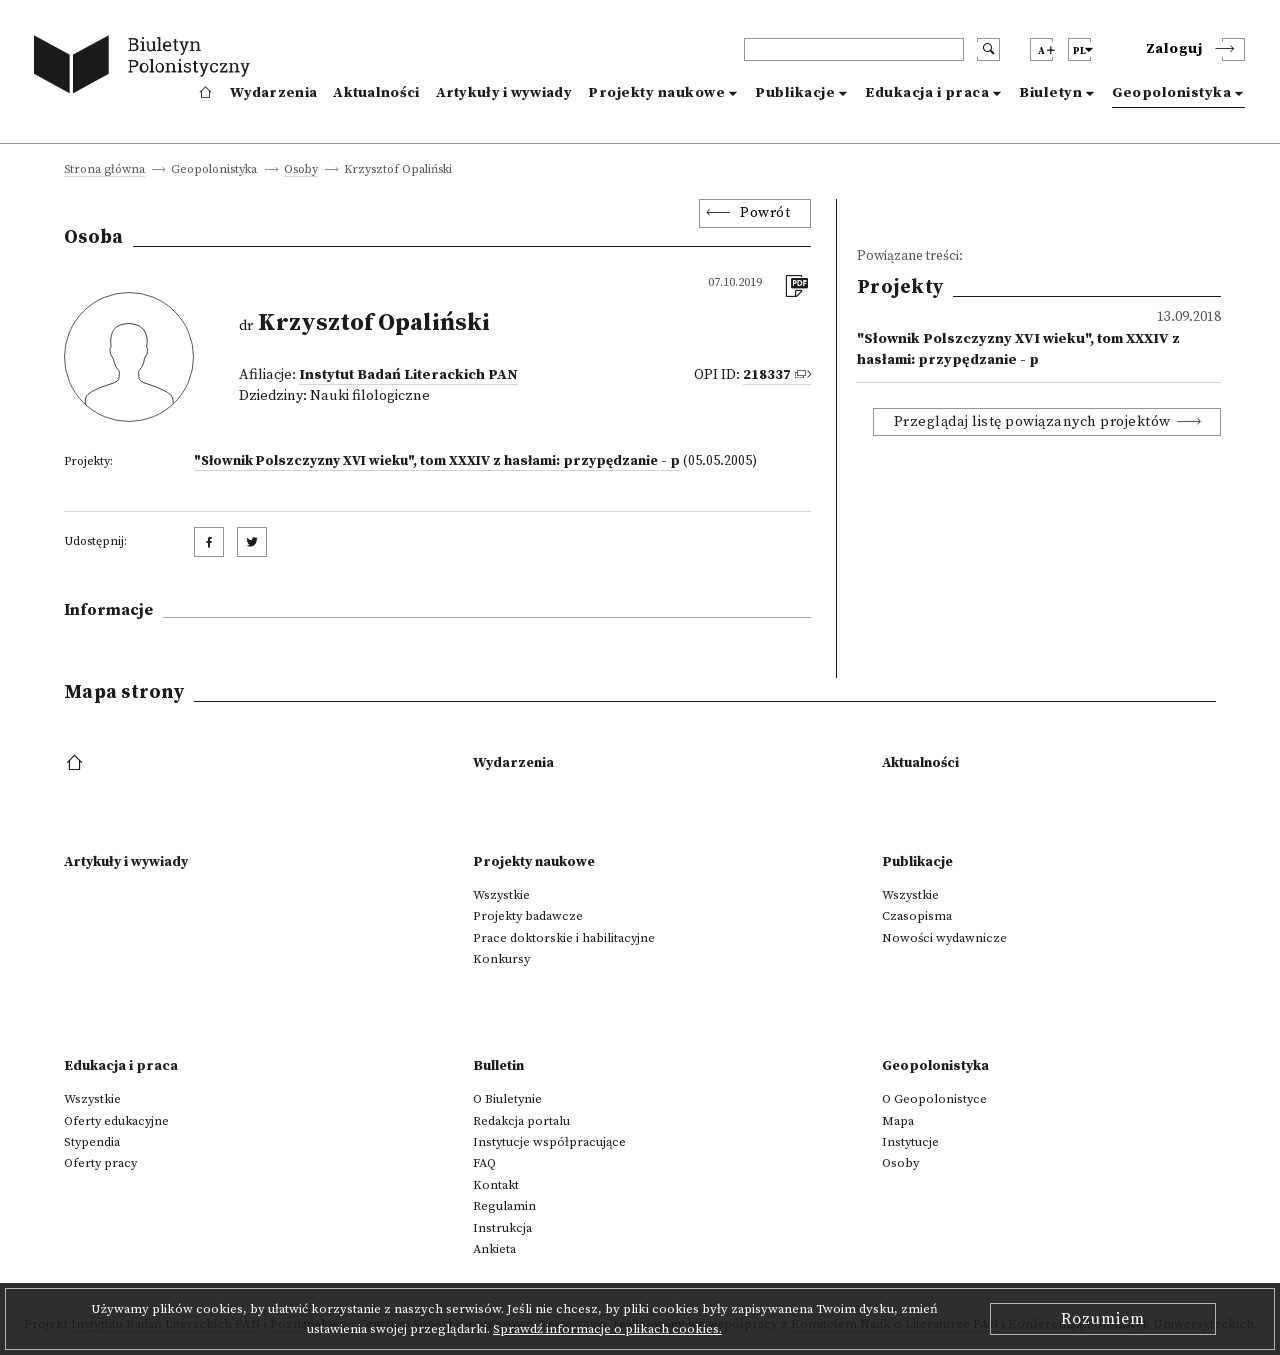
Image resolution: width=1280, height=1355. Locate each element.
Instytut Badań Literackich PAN (408, 375)
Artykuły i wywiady (504, 93)
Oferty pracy (100, 1163)
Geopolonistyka (1171, 93)
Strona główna (104, 170)
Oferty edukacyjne (116, 1121)
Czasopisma (917, 916)
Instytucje (910, 1142)
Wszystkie (501, 895)
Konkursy (501, 959)
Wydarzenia (273, 93)
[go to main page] (146, 67)
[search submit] (988, 49)
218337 (767, 375)
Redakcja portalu (521, 1121)
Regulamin (504, 1206)
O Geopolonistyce (934, 1099)
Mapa (898, 1121)
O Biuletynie (507, 1099)
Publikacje (795, 93)
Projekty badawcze (528, 916)
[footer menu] (76, 764)
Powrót (765, 213)
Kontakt (496, 1185)
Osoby (301, 170)
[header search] (854, 49)
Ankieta (494, 1249)
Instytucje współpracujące (549, 1142)
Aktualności (376, 93)
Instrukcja (502, 1228)
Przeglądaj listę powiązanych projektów (1032, 422)
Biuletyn (1050, 93)
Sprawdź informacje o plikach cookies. (607, 1329)
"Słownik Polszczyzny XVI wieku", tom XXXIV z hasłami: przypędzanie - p (437, 461)
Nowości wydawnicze (944, 938)
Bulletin (498, 1066)
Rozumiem (1103, 1319)
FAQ (484, 1163)
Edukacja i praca (927, 93)
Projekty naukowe (656, 93)
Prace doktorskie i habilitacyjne (564, 938)
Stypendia (92, 1142)
